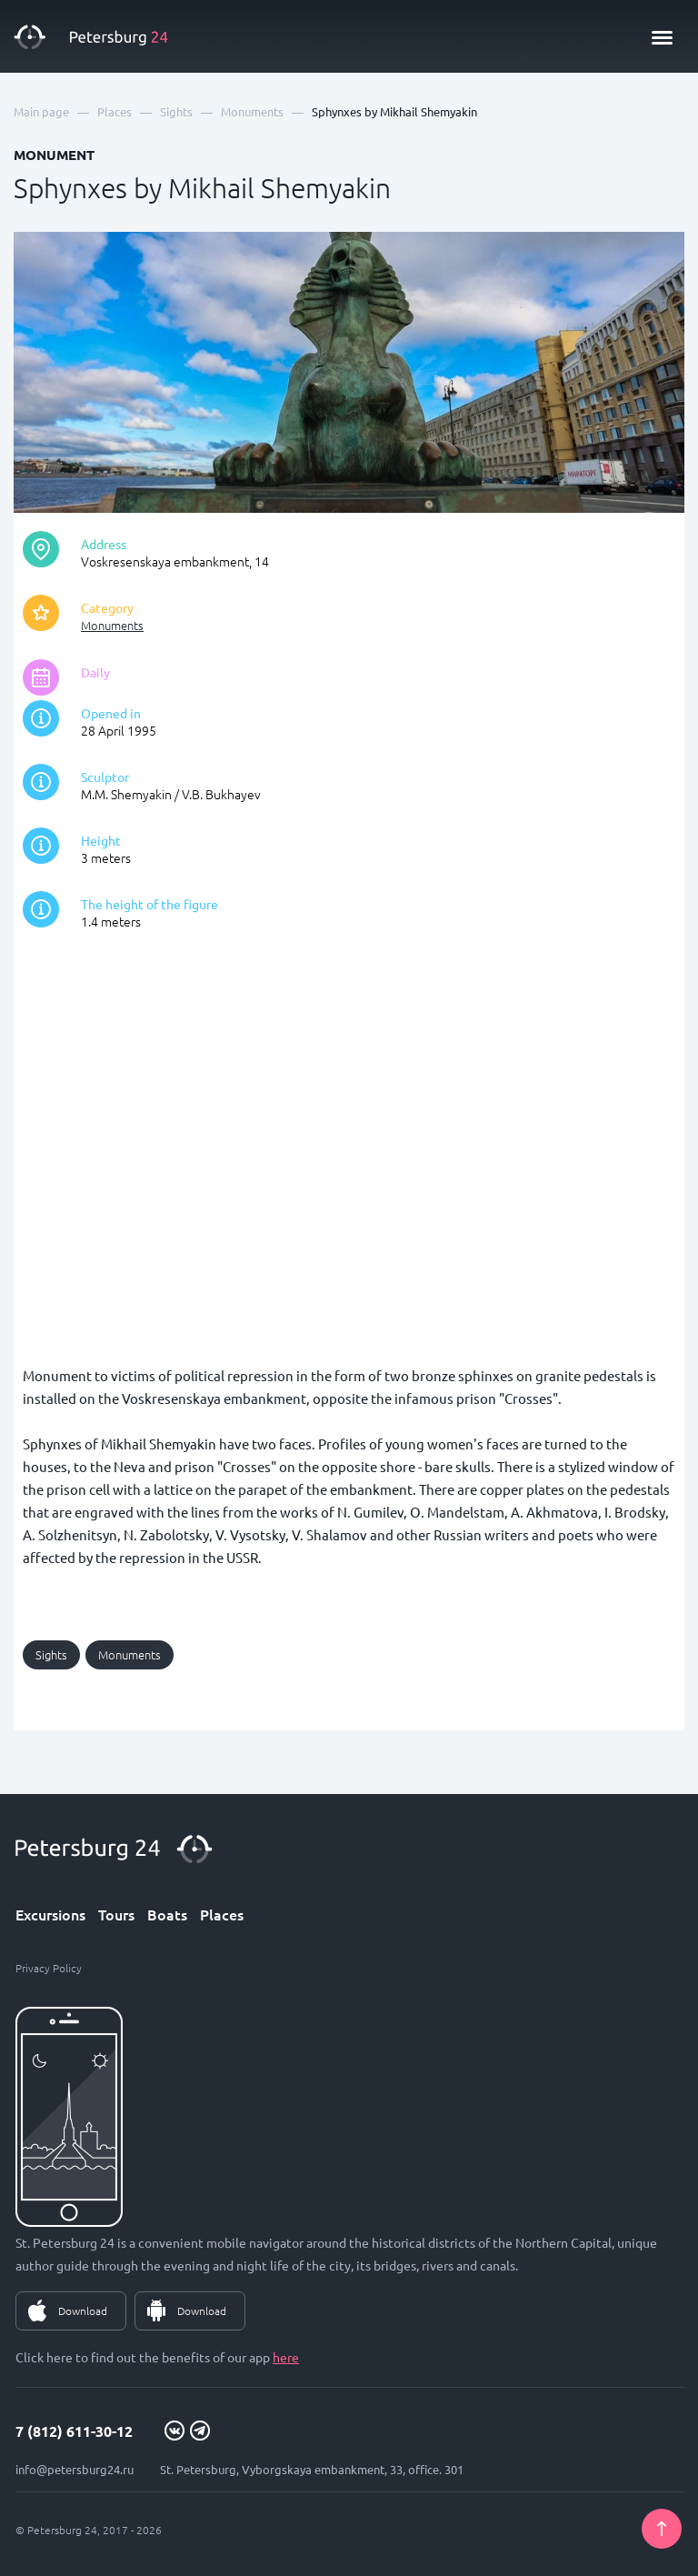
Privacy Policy (48, 1967)
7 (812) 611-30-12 (74, 2431)
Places (222, 1914)
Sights (51, 1654)
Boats (167, 1914)
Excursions (50, 1914)
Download (82, 2310)
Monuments (112, 625)
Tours (116, 1914)
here (286, 2357)
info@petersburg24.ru (74, 2469)
